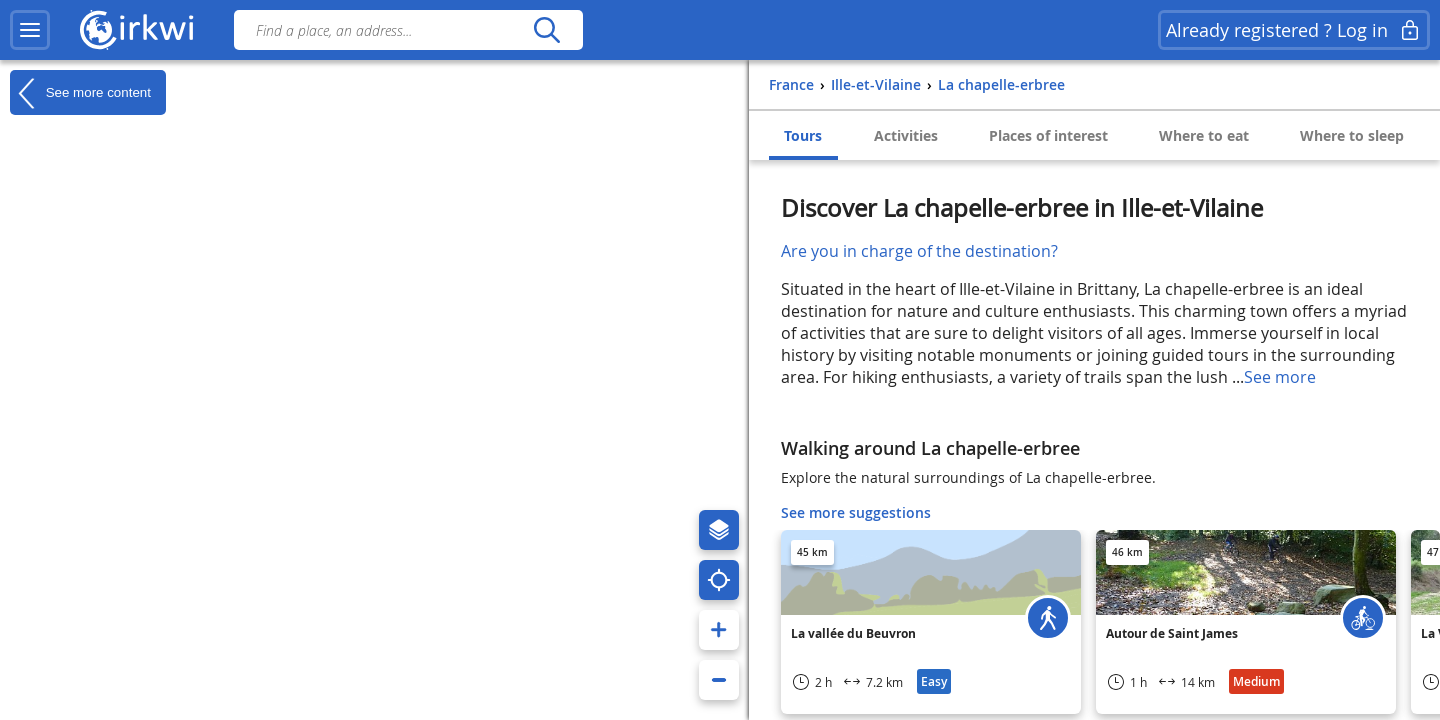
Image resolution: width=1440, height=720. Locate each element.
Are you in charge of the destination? (919, 251)
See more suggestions (856, 512)
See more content (80, 93)
